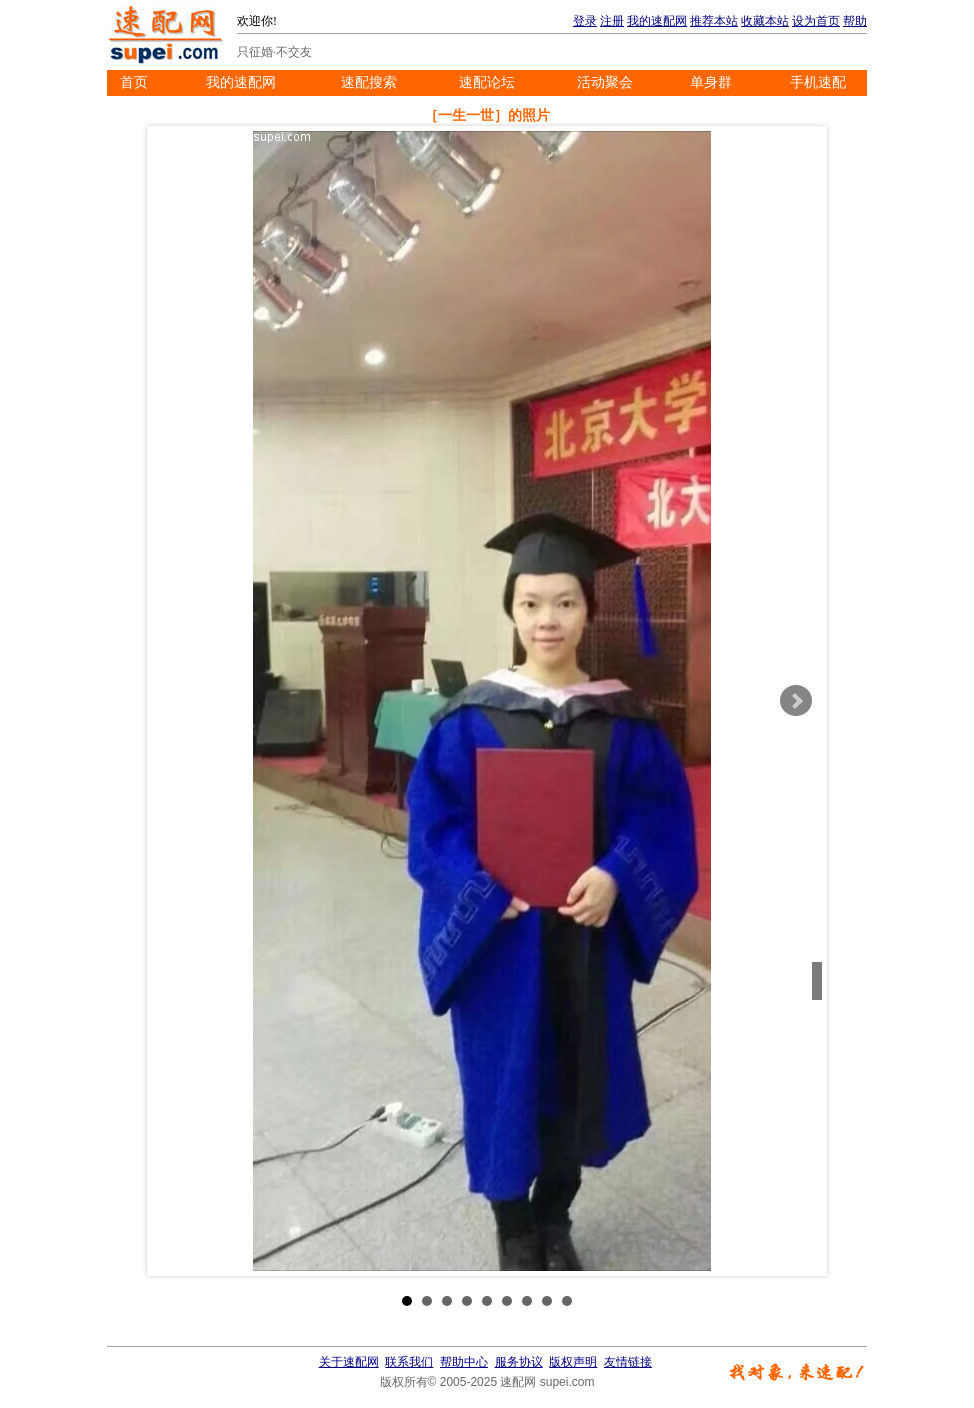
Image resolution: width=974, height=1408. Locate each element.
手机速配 (818, 82)
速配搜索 (369, 82)
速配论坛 (487, 82)
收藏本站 (765, 21)
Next (796, 701)
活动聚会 (605, 82)
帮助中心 (464, 1362)
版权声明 (573, 1362)
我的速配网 (657, 21)
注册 (612, 21)
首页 (134, 82)
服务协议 (519, 1362)
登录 (585, 21)
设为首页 (816, 21)
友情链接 (628, 1362)
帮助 (855, 21)
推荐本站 (714, 21)
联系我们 (409, 1362)
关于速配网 (349, 1362)
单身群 (711, 82)
